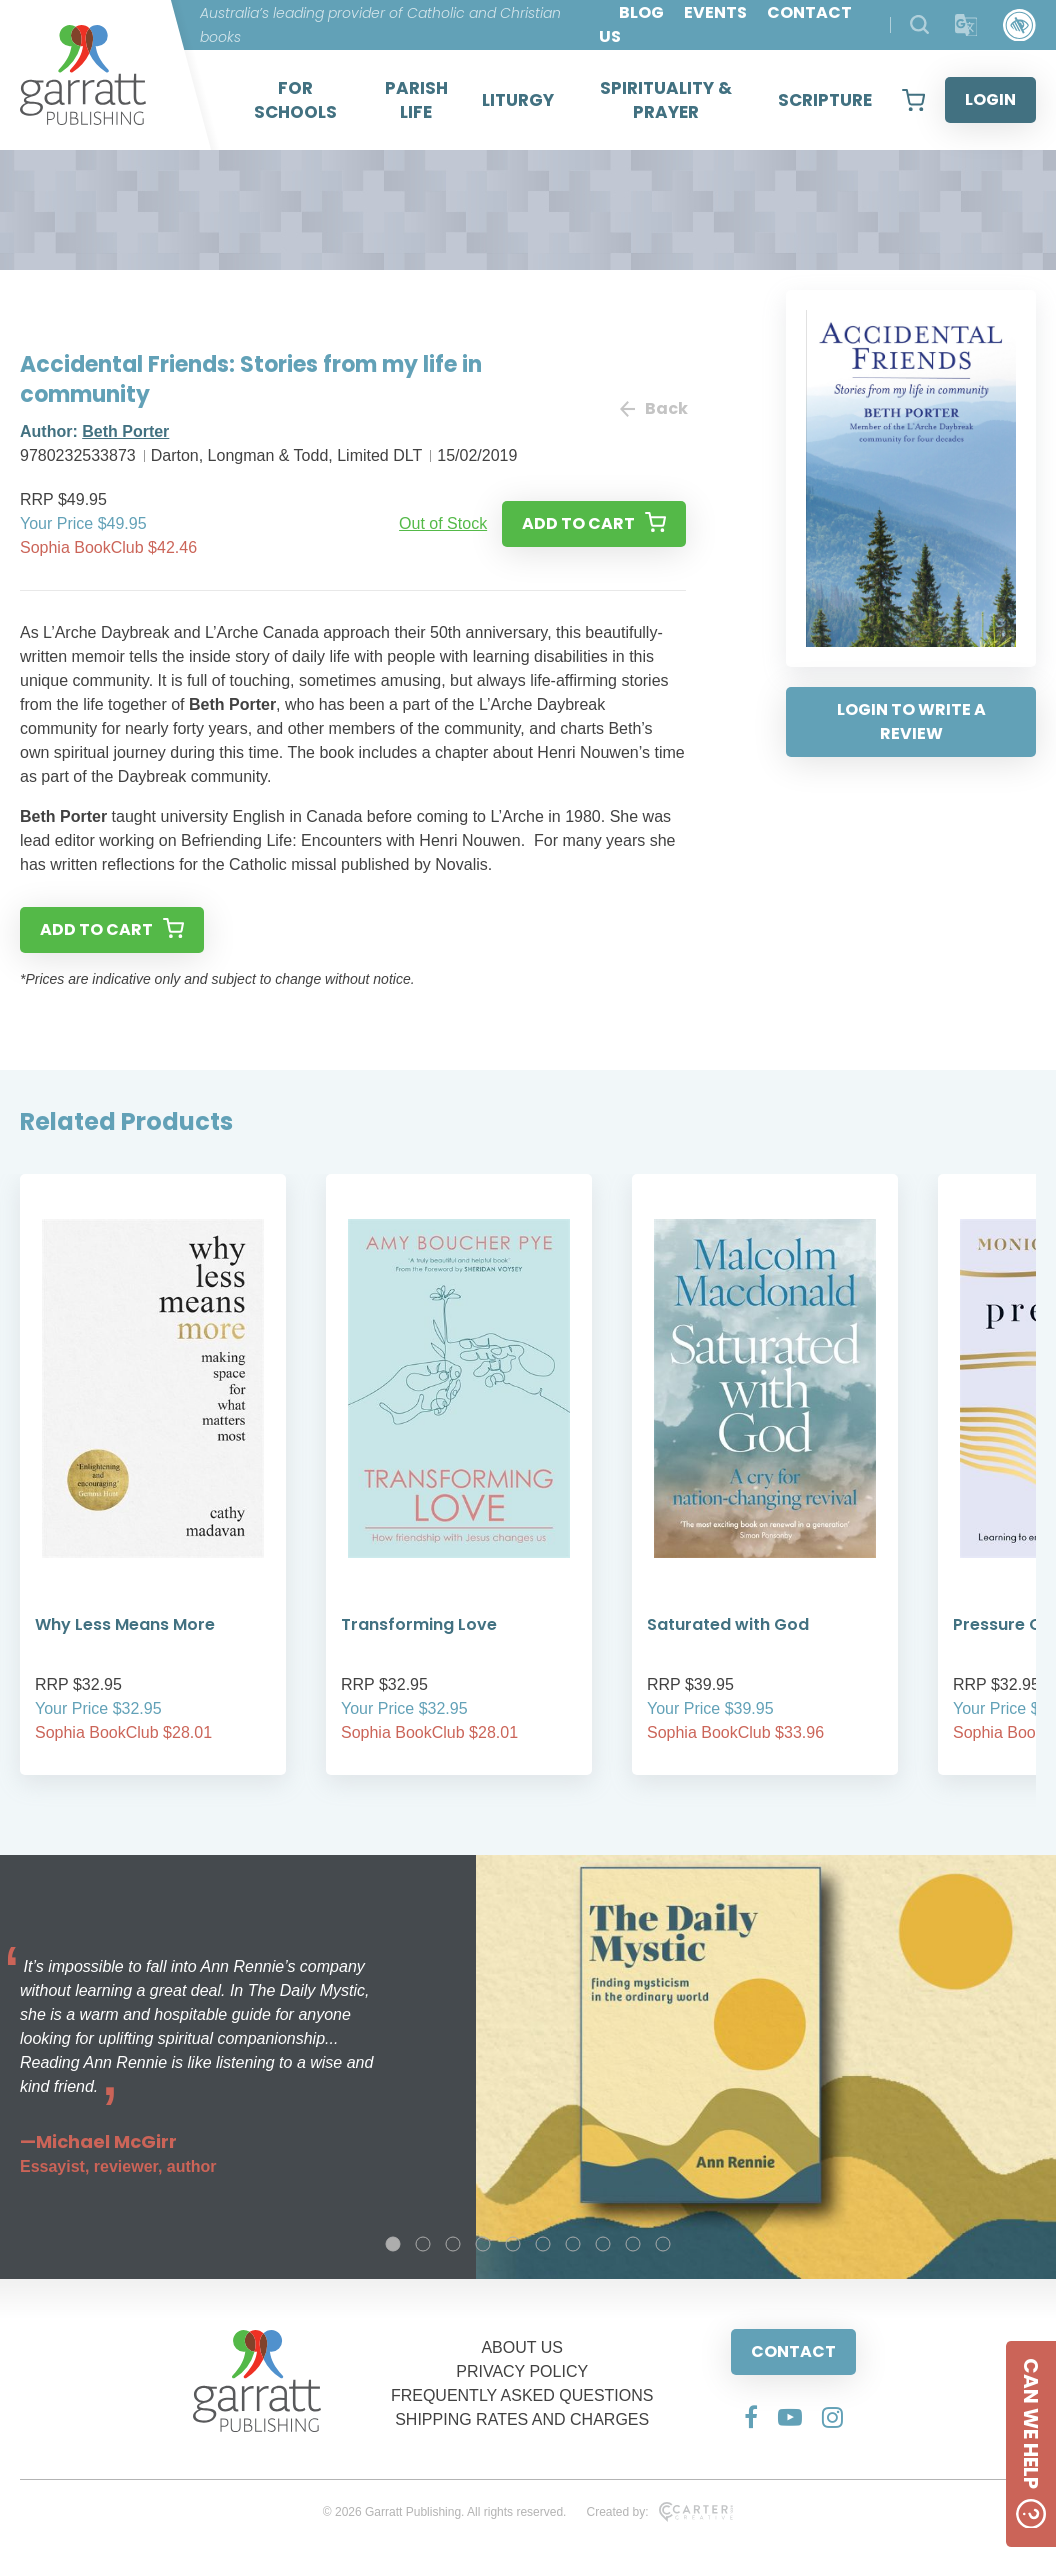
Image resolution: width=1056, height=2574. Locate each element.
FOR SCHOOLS (295, 100)
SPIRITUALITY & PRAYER (666, 100)
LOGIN (990, 99)
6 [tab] (543, 2244)
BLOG (641, 12)
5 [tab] (513, 2244)
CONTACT (793, 2351)
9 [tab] (633, 2244)
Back (653, 408)
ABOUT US (522, 2347)
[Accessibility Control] (1019, 25)
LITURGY (518, 100)
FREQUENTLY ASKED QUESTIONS (522, 2395)
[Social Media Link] (751, 2417)
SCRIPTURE (825, 100)
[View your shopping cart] (913, 100)
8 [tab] (603, 2244)
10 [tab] (663, 2244)
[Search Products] (919, 24)
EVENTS (715, 12)
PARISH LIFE (416, 100)
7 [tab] (573, 2244)
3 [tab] (453, 2244)
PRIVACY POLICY (522, 2371)
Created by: (659, 2512)
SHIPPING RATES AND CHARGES (522, 2419)
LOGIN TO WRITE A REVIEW (911, 721)
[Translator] (966, 25)
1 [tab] (393, 2244)
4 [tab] (483, 2244)
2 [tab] (423, 2244)
